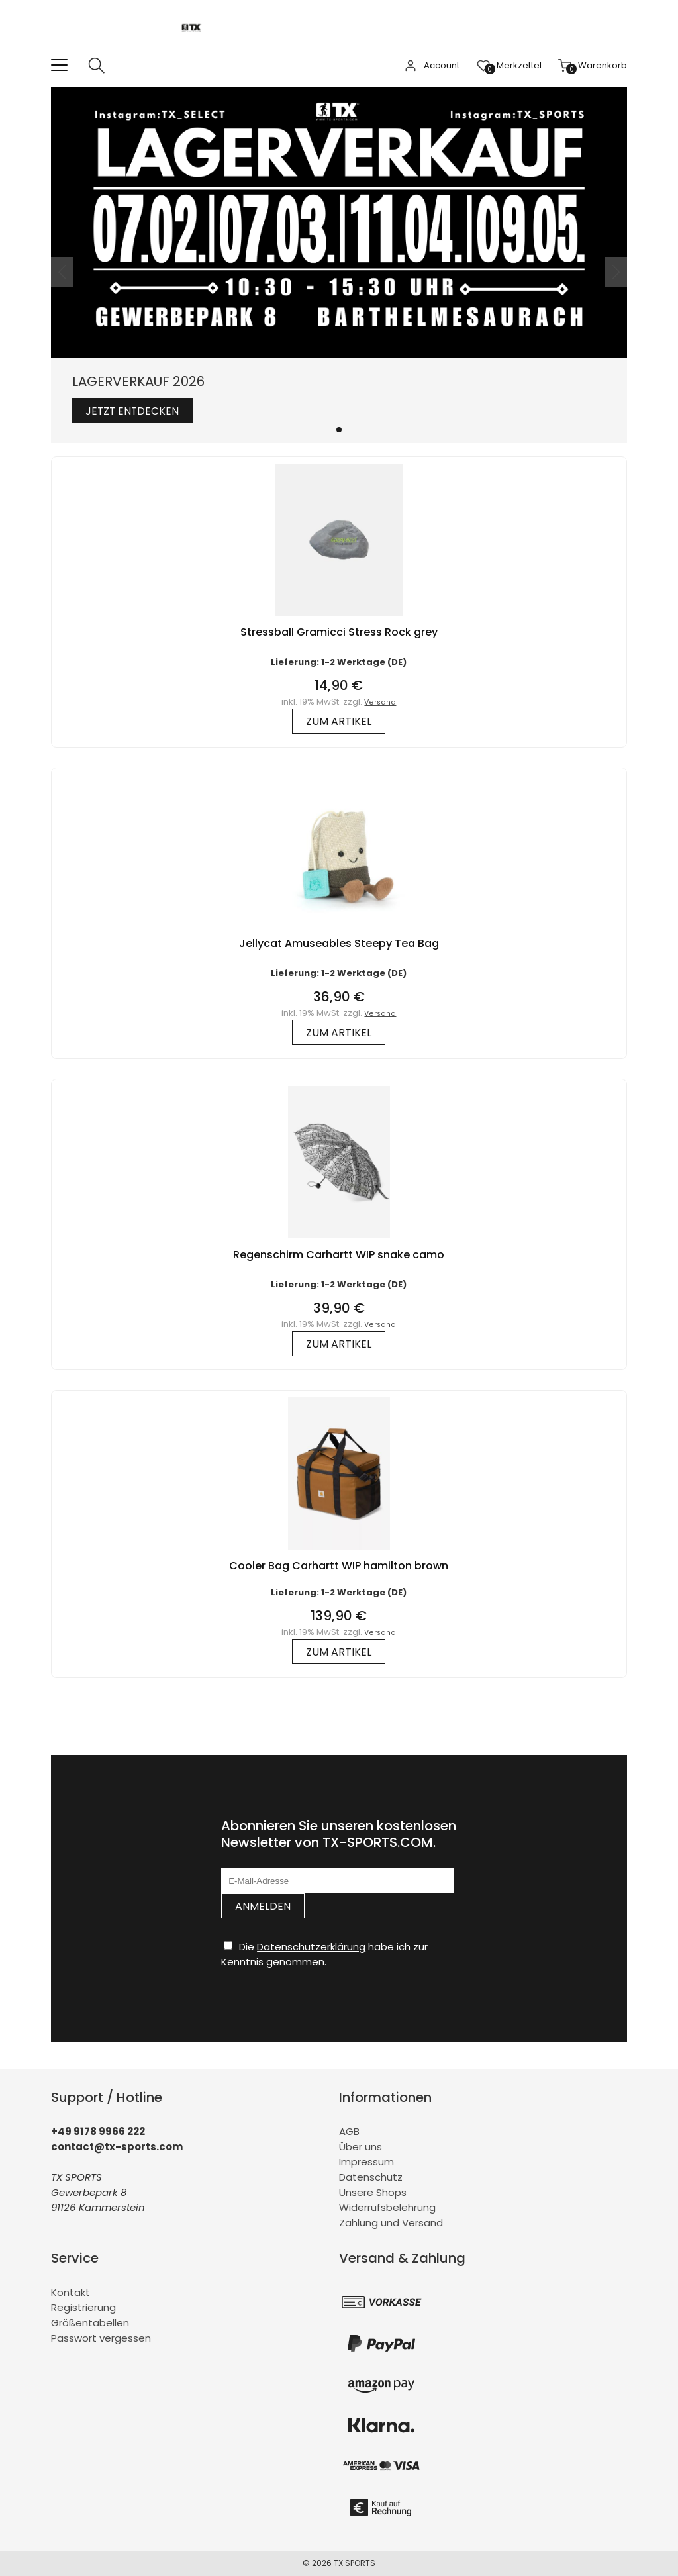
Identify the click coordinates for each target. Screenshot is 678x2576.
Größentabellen (90, 2323)
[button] (339, 429)
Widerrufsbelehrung (387, 2207)
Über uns (360, 2147)
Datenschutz (371, 2177)
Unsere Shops (373, 2192)
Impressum (366, 2162)
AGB (349, 2131)
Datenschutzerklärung (311, 1947)
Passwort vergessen (101, 2338)
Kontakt (70, 2292)
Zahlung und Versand (391, 2223)
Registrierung (83, 2307)
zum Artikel (338, 721)
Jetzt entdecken (133, 411)
